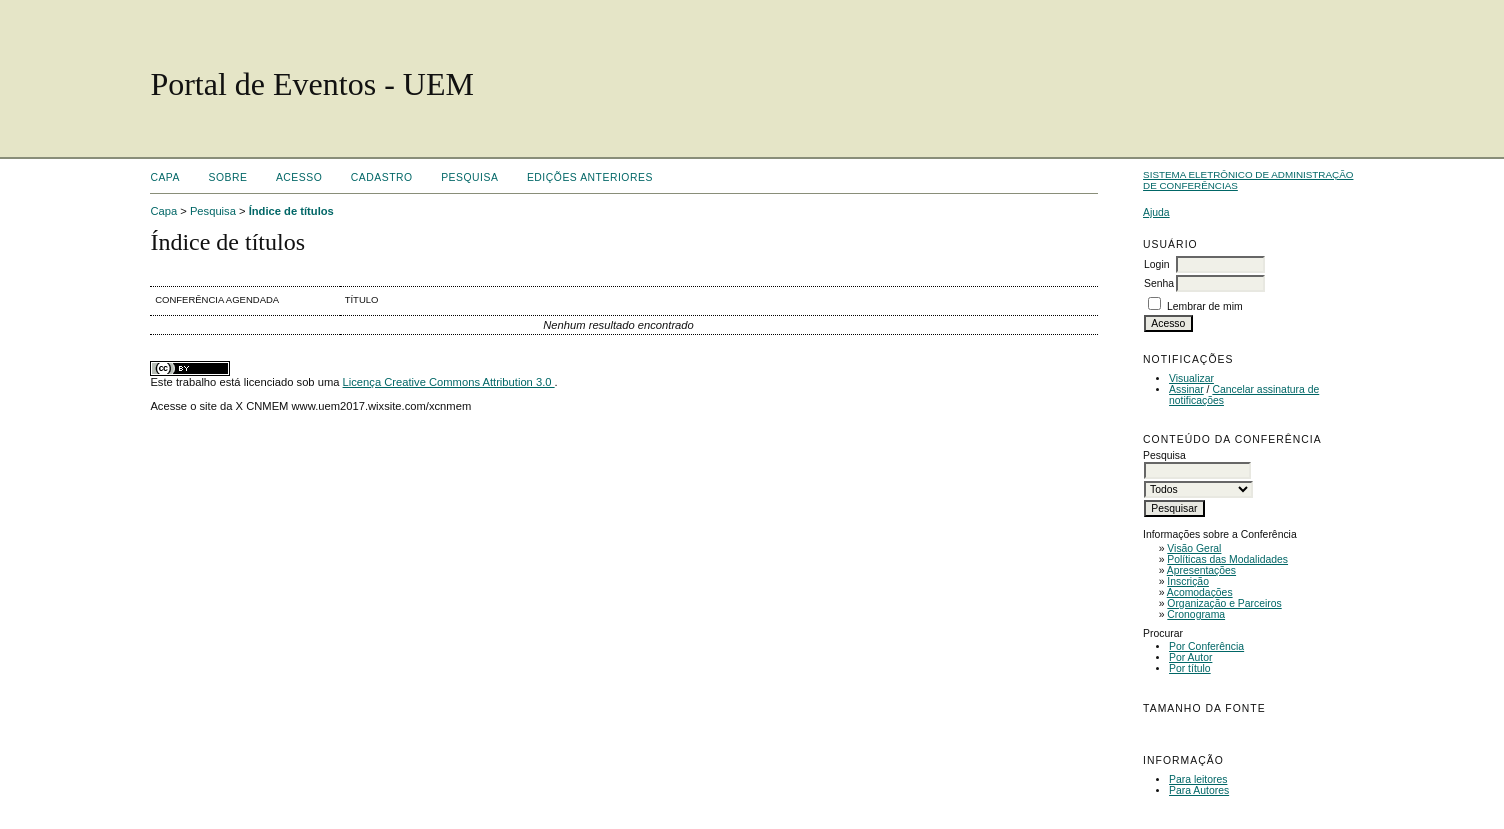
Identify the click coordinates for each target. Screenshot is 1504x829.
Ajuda (1156, 212)
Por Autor (1190, 657)
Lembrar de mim (1205, 306)
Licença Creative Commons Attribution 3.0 (449, 382)
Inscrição (1188, 581)
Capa (165, 177)
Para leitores (1198, 779)
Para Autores (1199, 790)
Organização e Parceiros (1224, 603)
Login (1156, 264)
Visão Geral (1194, 548)
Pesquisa (469, 177)
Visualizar (1191, 378)
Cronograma (1196, 614)
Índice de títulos (291, 211)
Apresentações (1201, 570)
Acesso (299, 177)
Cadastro (382, 177)
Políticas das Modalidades (1227, 559)
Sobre (227, 177)
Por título (1190, 668)
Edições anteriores (590, 177)
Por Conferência (1206, 646)
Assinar (1186, 389)
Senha (1159, 283)
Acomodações (1200, 592)
